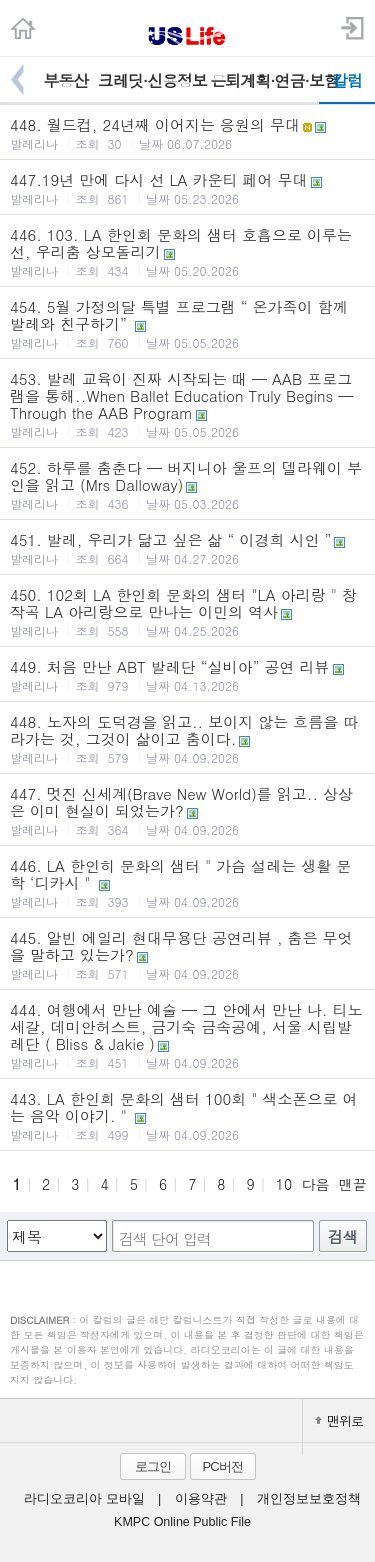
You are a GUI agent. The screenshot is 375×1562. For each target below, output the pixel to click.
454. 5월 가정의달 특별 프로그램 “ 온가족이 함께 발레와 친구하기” (187, 323)
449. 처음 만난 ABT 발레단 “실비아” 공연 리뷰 (187, 675)
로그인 (153, 1466)
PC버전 (222, 1466)
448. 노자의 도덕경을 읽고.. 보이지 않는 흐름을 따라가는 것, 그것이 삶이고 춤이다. (187, 738)
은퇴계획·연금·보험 (264, 80)
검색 (343, 1236)
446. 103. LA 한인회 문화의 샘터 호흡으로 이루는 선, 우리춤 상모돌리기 (187, 251)
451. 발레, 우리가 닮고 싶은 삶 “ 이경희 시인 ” (187, 548)
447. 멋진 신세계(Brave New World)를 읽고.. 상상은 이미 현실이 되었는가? (187, 810)
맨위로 (339, 1420)
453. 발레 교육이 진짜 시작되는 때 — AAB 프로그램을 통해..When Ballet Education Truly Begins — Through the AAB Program (187, 404)
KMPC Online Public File (182, 1522)
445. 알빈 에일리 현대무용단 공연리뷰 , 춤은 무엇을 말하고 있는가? (187, 954)
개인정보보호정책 (309, 1499)
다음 (315, 1184)
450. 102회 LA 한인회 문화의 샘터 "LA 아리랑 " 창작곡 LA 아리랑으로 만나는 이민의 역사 (187, 611)
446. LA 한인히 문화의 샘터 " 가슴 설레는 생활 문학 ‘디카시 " (187, 882)
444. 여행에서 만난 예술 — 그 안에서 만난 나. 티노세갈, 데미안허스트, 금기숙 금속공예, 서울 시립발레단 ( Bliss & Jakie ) (187, 1035)
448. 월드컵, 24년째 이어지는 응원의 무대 (187, 133)
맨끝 (353, 1184)
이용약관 (201, 1499)
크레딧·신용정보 (152, 80)
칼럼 (347, 80)
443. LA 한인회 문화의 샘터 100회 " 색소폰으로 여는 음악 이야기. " (187, 1115)
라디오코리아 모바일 (84, 1499)
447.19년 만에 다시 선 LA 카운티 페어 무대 (187, 188)
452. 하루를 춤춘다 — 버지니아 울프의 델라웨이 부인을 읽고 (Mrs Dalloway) (187, 484)
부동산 (65, 80)
